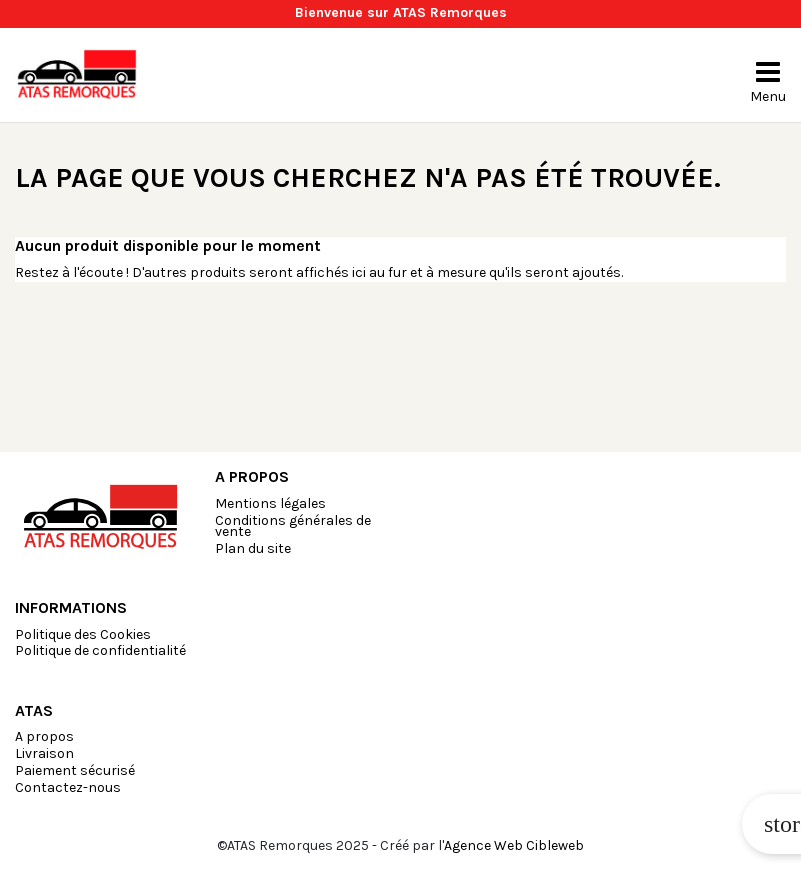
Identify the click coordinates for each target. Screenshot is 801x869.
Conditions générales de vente (293, 526)
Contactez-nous (68, 787)
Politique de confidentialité (100, 650)
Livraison (44, 753)
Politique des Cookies (83, 634)
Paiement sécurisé (75, 770)
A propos (44, 736)
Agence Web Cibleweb (514, 845)
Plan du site (253, 548)
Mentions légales (270, 503)
